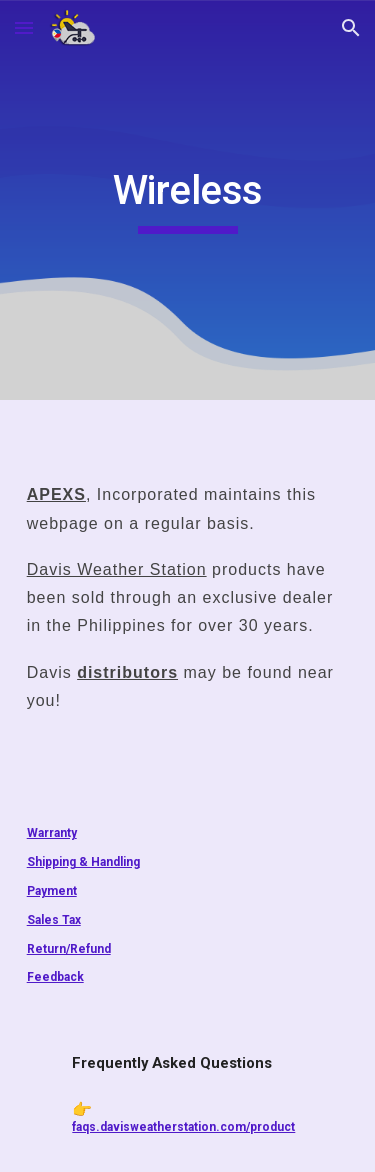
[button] (24, 27)
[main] (188, 200)
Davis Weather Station (117, 569)
